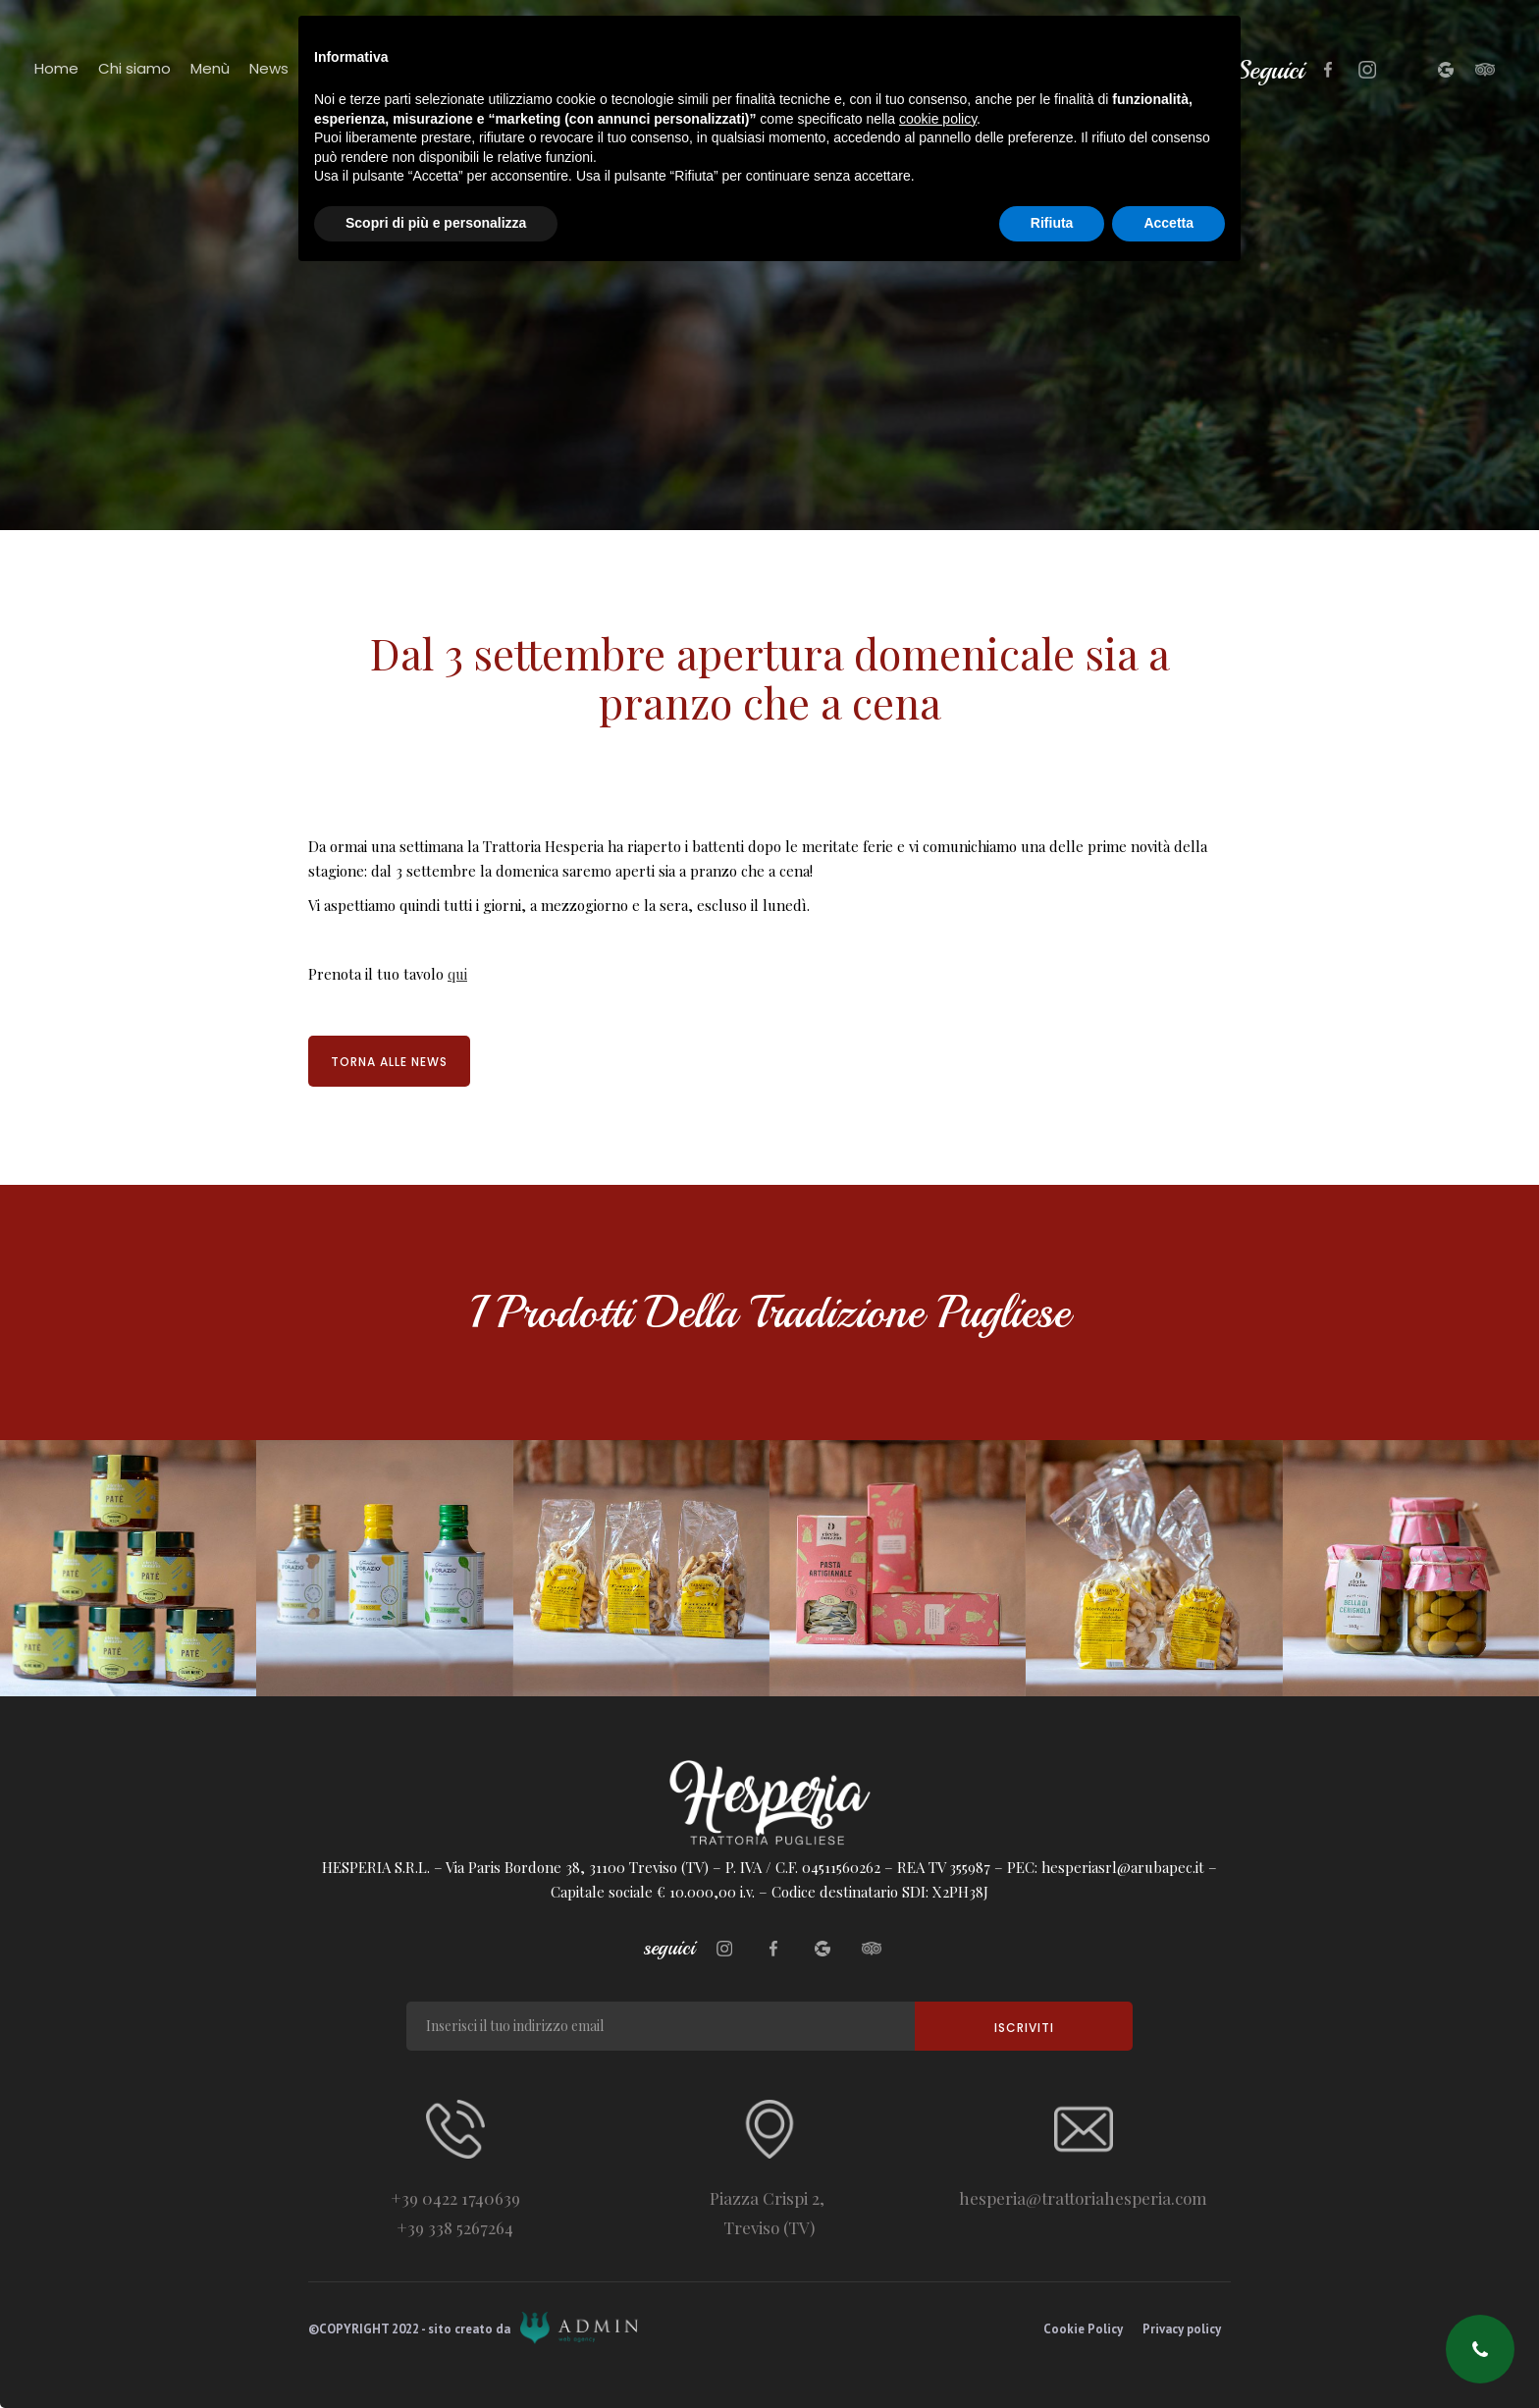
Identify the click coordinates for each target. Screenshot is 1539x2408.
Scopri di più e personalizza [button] (435, 2354)
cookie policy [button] (938, 2250)
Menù (210, 68)
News (269, 68)
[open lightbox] (128, 1568)
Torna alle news (389, 1061)
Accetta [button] (1168, 2354)
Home (56, 68)
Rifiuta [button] (1052, 2354)
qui (457, 974)
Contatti (421, 68)
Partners (339, 68)
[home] (793, 112)
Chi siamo (134, 68)
